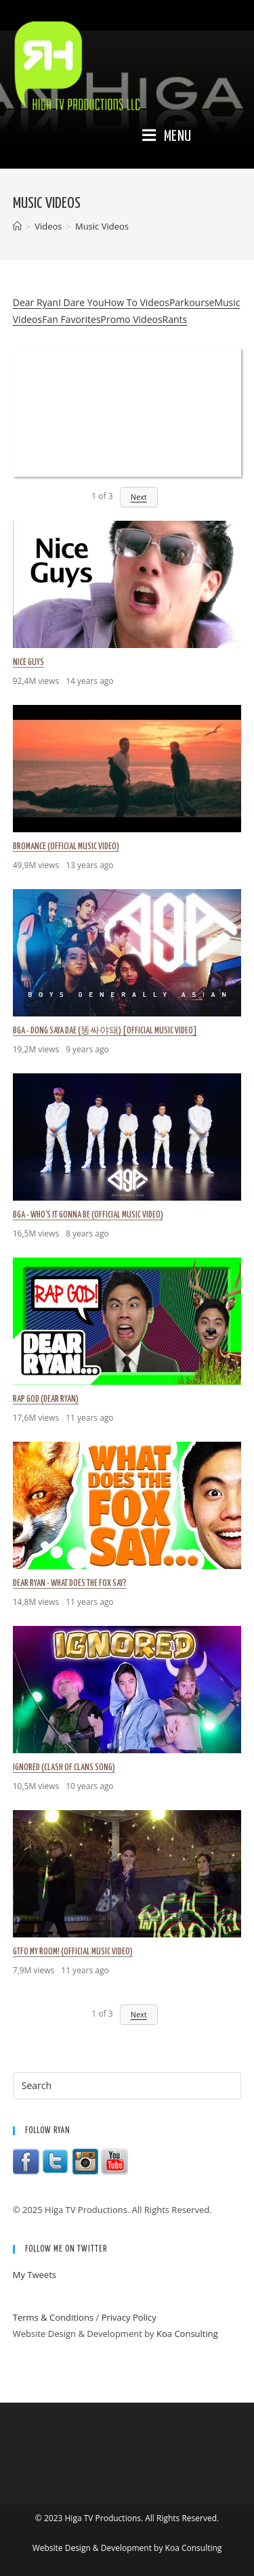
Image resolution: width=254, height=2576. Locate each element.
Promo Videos (132, 319)
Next (139, 497)
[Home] (17, 226)
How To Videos (136, 302)
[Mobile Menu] (167, 137)
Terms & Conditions (53, 2317)
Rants (175, 319)
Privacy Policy (129, 2317)
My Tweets (34, 2275)
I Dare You (81, 302)
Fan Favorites (71, 319)
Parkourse (192, 302)
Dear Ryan (35, 302)
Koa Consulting (187, 2333)
